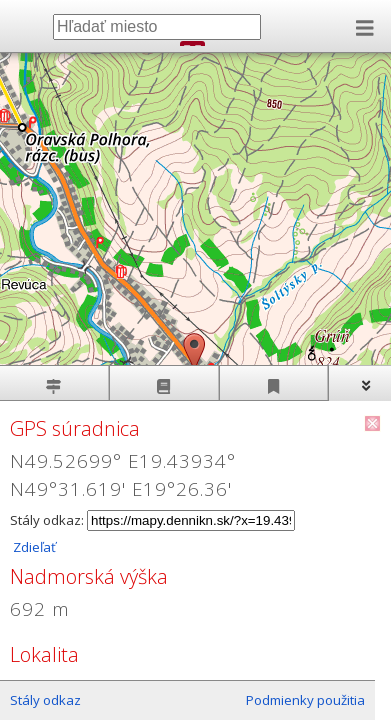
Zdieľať (33, 547)
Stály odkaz (45, 700)
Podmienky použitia (305, 700)
